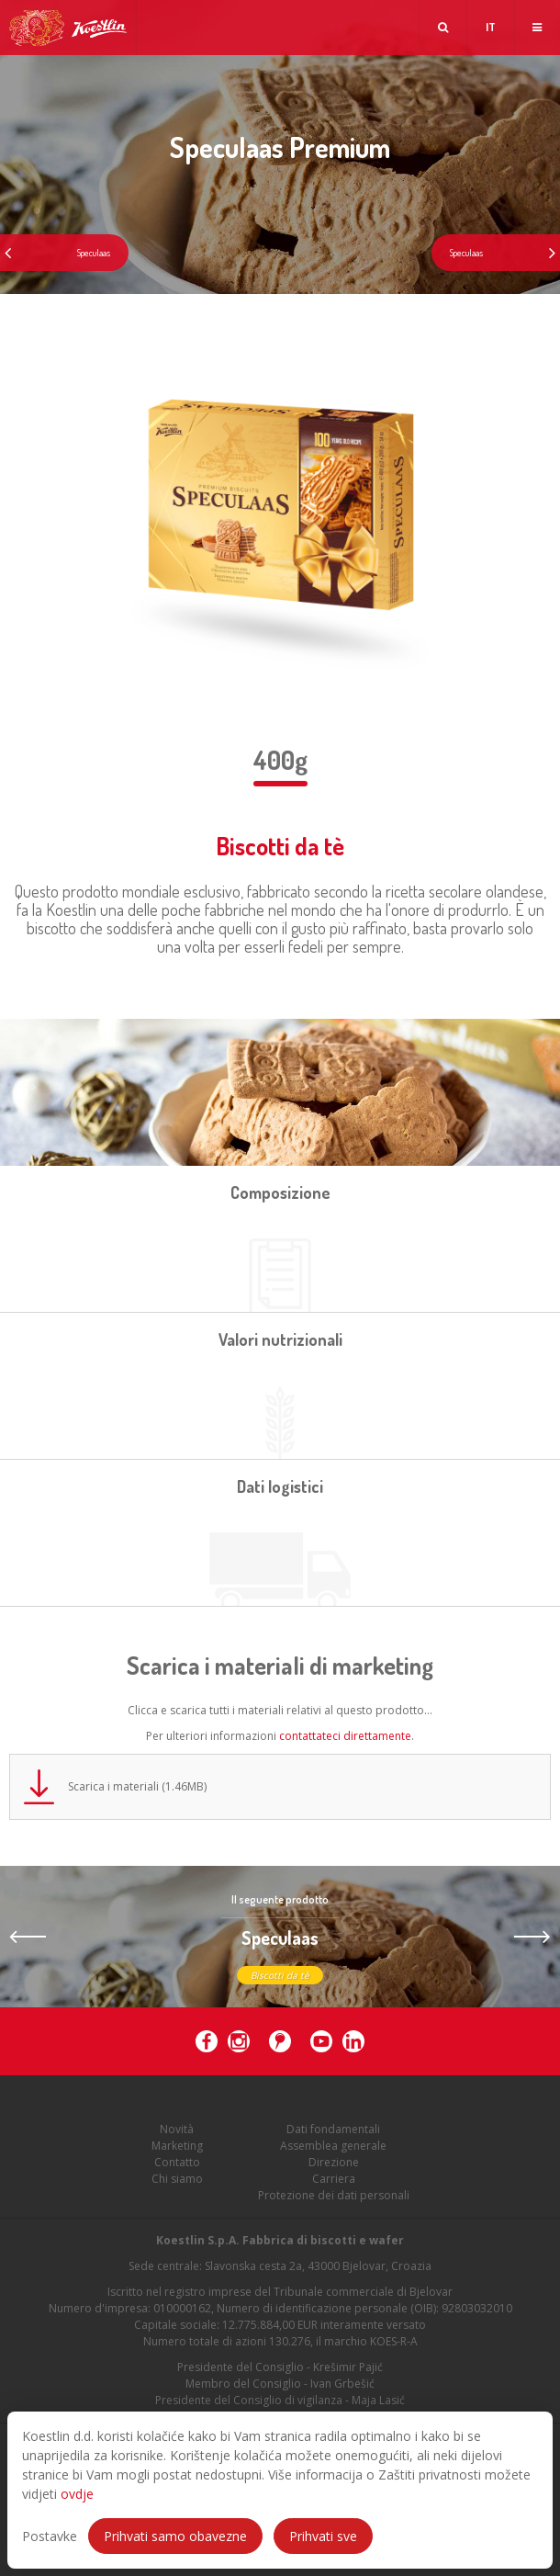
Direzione (333, 2162)
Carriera (333, 2178)
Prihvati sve (323, 2536)
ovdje (77, 2494)
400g (280, 759)
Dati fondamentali (333, 2129)
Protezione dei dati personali (333, 2195)
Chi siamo (177, 2178)
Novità (177, 2129)
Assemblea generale (333, 2145)
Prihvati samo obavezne (175, 2536)
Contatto (177, 2162)
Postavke (49, 2536)
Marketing (177, 2145)
